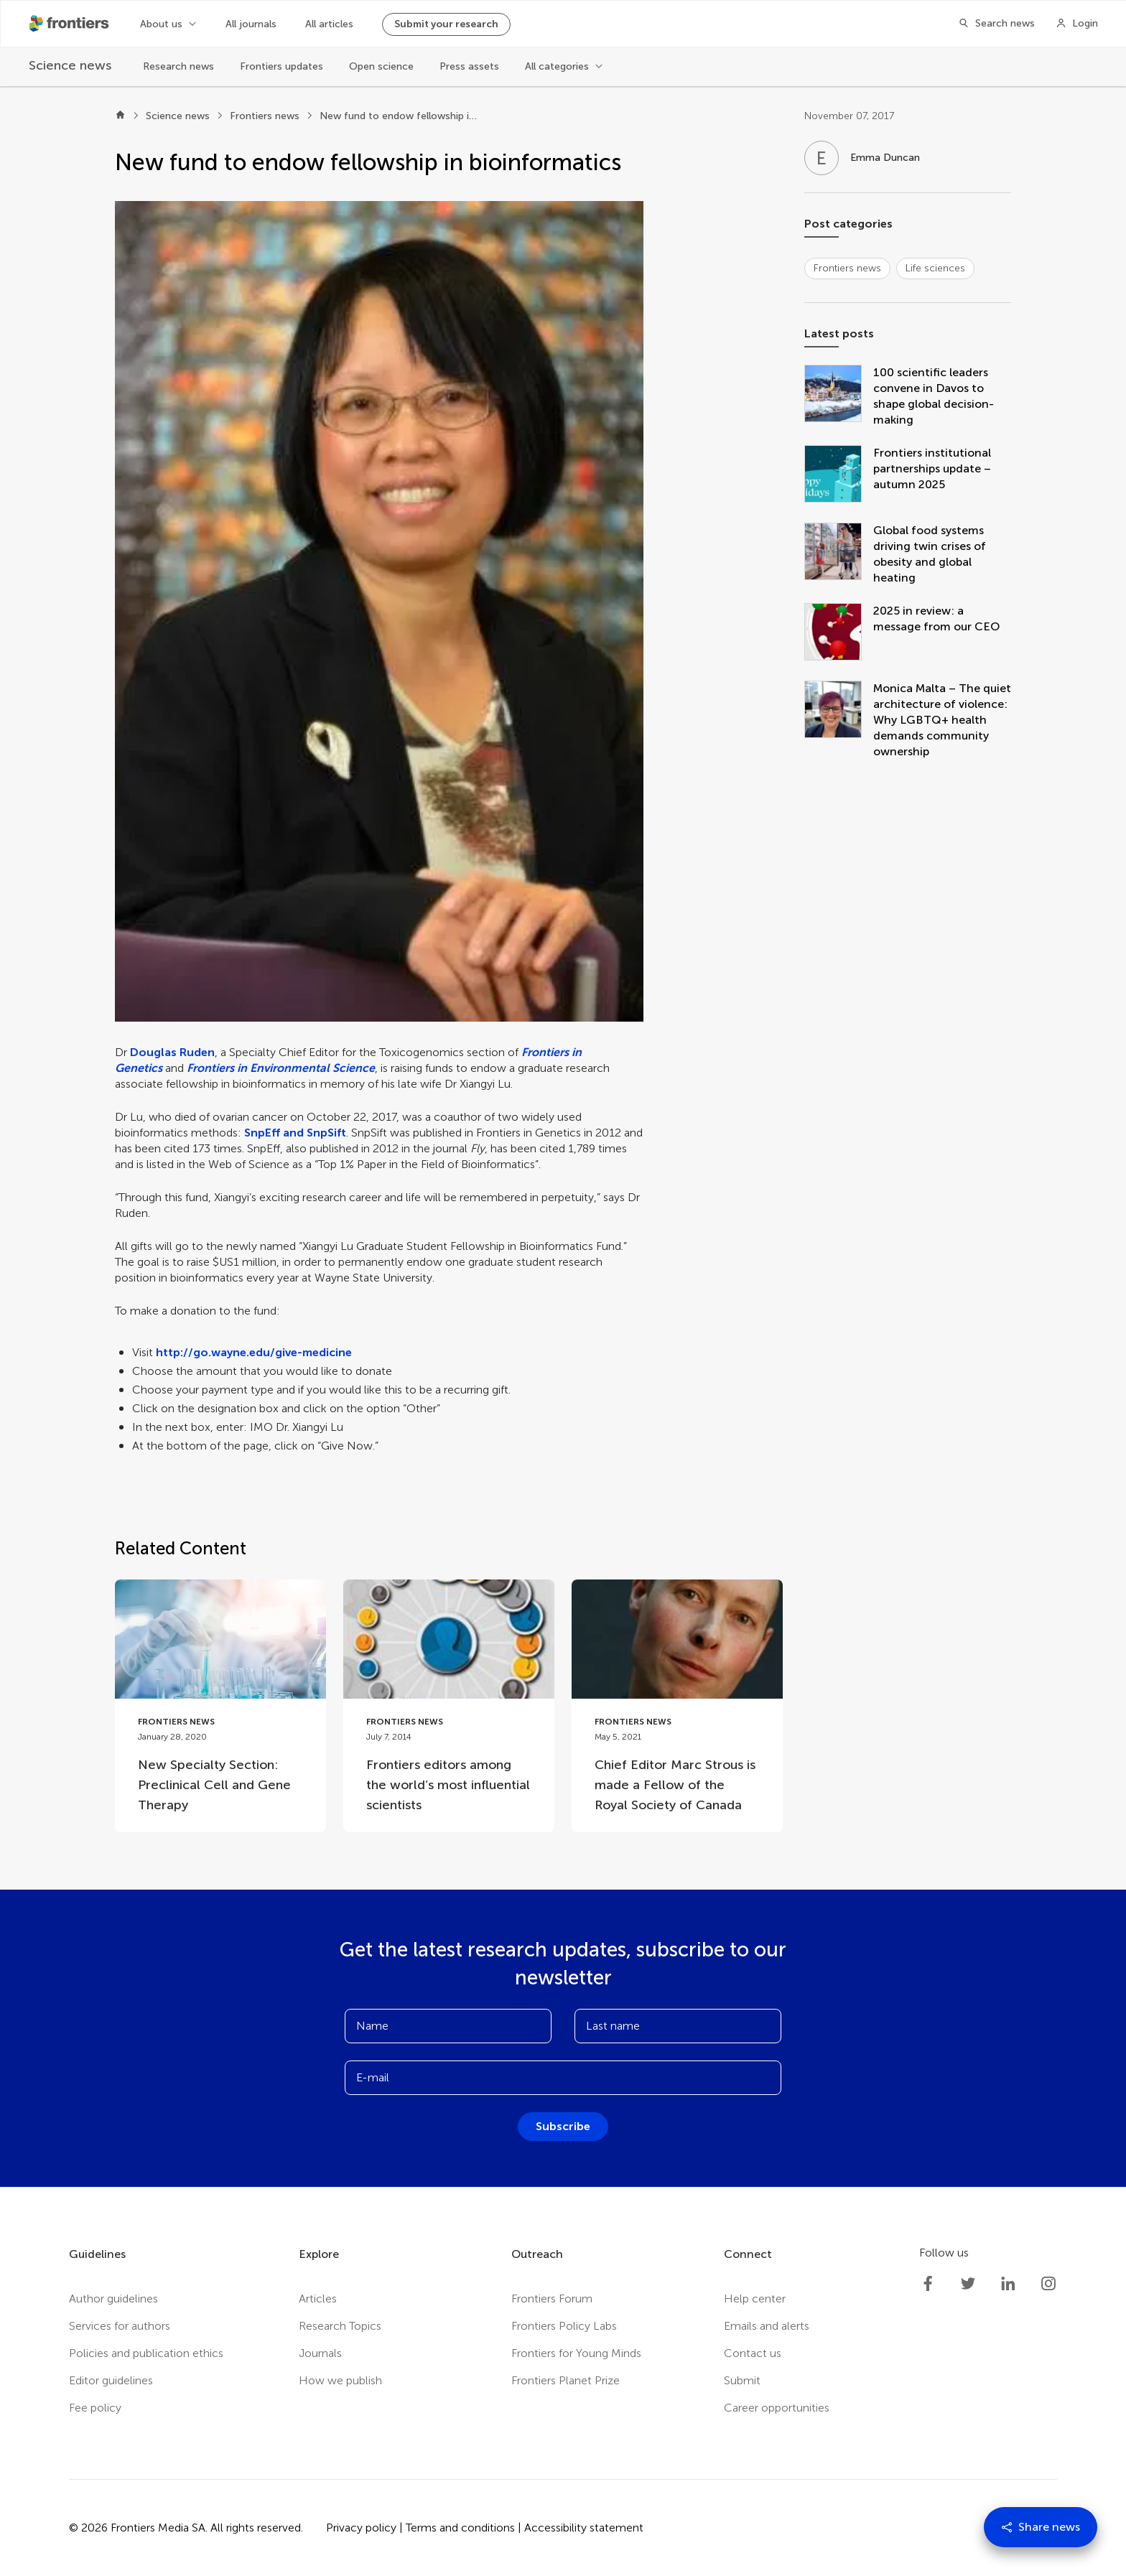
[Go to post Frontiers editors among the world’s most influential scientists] (448, 1705)
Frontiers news (264, 116)
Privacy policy (361, 2527)
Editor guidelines (111, 2380)
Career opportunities (776, 2407)
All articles (329, 24)
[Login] (1077, 24)
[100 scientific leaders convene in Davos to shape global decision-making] (838, 396)
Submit (742, 2380)
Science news (178, 116)
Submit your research (446, 24)
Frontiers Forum (551, 2298)
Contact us (752, 2353)
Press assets (469, 66)
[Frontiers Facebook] (927, 2283)
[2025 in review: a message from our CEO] (838, 633)
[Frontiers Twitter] (968, 2283)
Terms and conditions (460, 2527)
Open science (381, 66)
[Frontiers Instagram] (1048, 2283)
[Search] (992, 24)
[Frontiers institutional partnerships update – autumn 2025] (838, 475)
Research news (178, 66)
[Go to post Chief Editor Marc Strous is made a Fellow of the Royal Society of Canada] (677, 1705)
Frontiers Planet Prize (565, 2380)
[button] (379, 611)
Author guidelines (113, 2298)
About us (161, 24)
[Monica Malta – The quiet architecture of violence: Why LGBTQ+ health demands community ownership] (838, 720)
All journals (250, 24)
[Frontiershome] (70, 23)
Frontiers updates (281, 66)
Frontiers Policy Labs (564, 2326)
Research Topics (340, 2326)
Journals (320, 2353)
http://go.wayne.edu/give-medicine (254, 1352)
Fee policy (95, 2407)
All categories (557, 66)
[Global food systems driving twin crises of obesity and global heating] (838, 554)
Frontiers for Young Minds (576, 2353)
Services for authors (119, 2326)
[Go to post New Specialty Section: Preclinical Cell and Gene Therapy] (220, 1705)
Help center (755, 2298)
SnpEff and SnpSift (295, 1132)
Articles (318, 2298)
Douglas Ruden (172, 1052)
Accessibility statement (583, 2527)
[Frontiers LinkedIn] (1008, 2283)
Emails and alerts (766, 2326)
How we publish (340, 2380)
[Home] (120, 116)
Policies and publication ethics (146, 2353)
